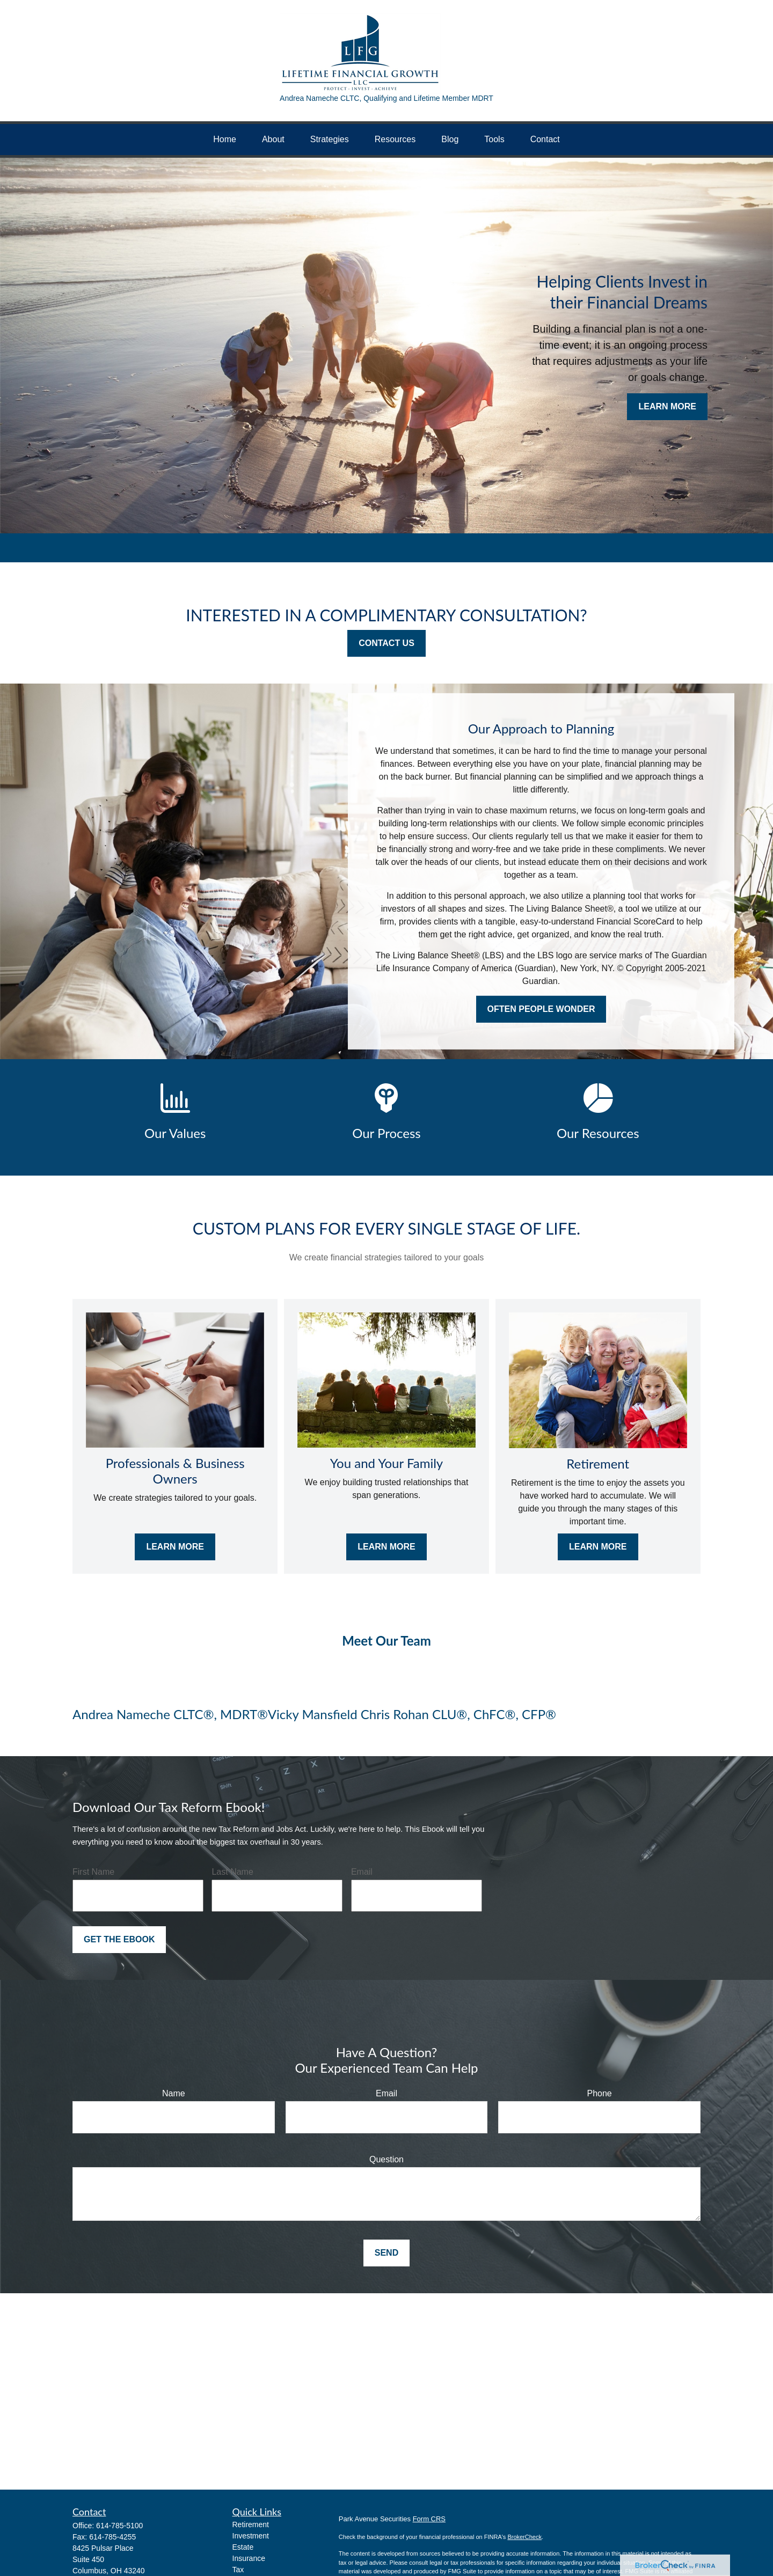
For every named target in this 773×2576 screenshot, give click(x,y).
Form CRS (429, 2519)
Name (173, 2093)
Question (386, 2159)
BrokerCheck (524, 2537)
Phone (599, 2093)
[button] (224, 139)
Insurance (248, 2558)
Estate (243, 2547)
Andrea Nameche (121, 1714)
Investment (250, 2535)
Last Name (232, 1871)
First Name (93, 1871)
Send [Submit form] (386, 2252)
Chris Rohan (395, 1714)
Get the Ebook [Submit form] (119, 1939)
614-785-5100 (119, 2525)
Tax (238, 2569)
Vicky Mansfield (314, 1714)
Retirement (250, 2524)
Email (362, 1871)
